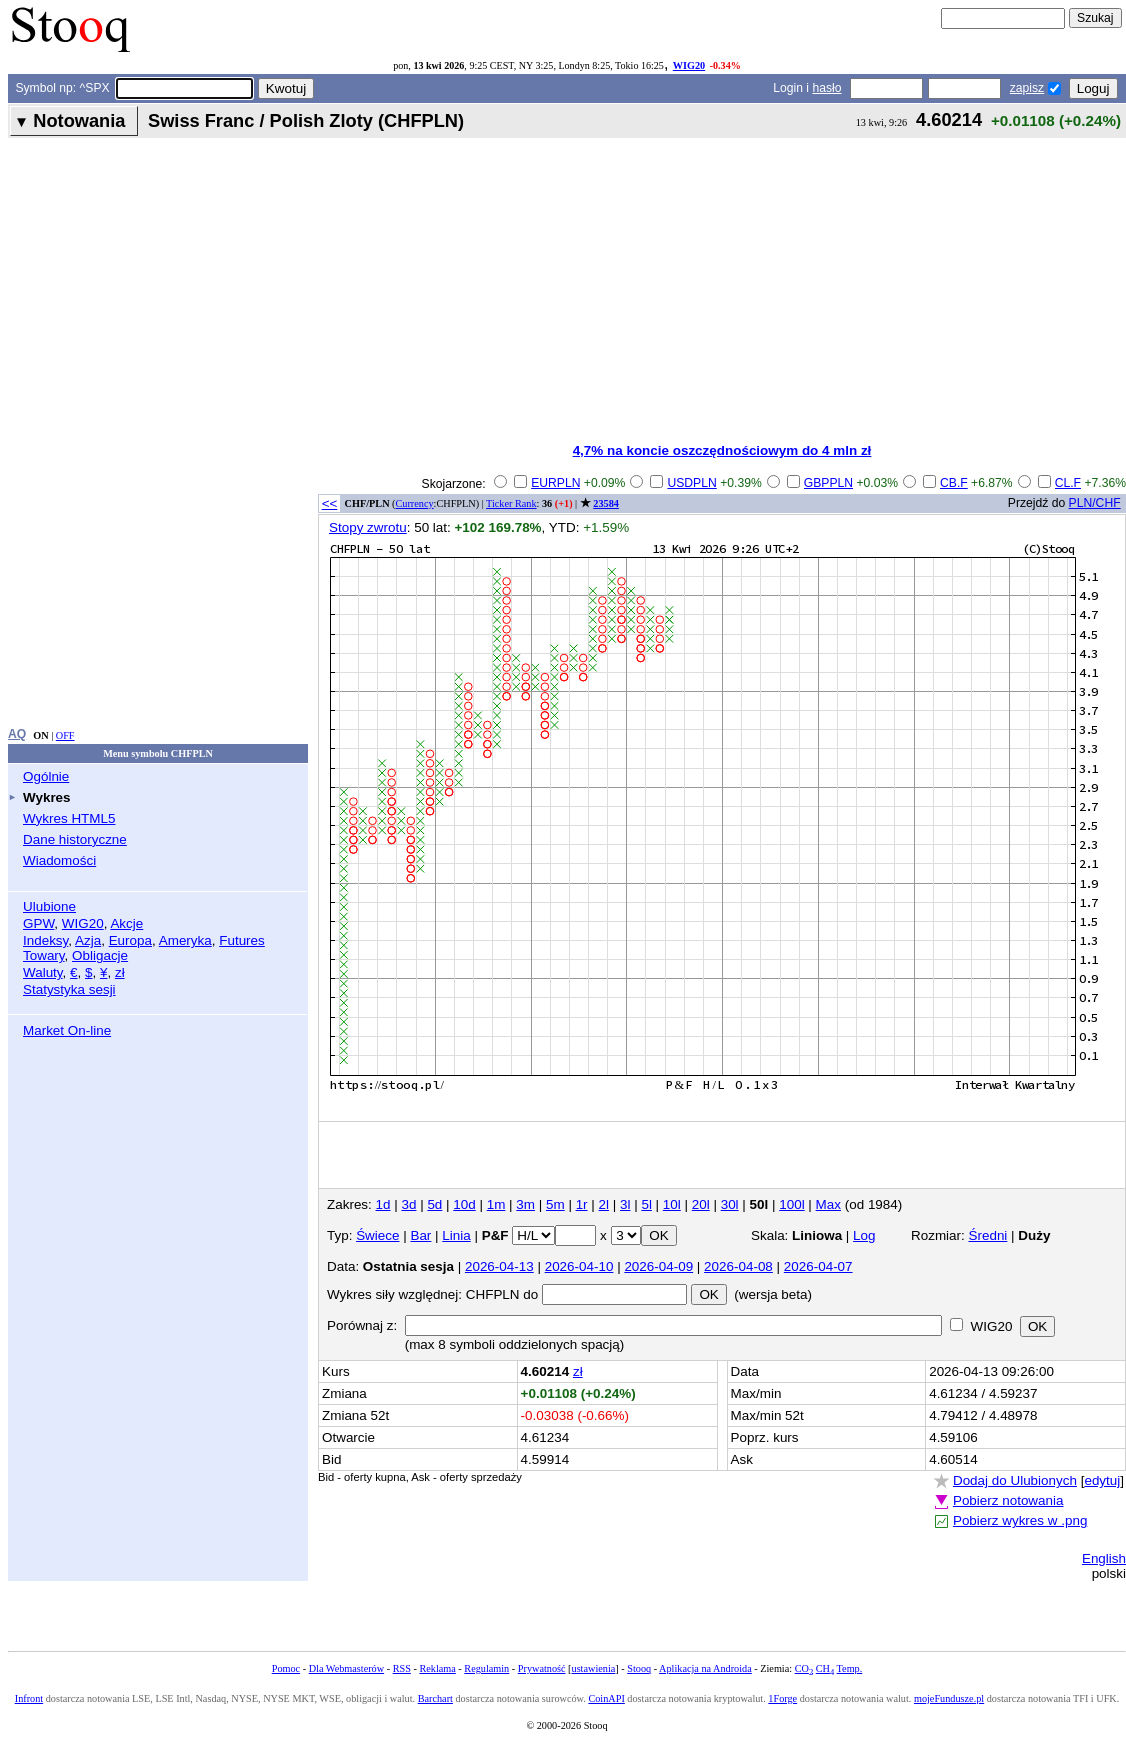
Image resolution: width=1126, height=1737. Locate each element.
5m (555, 1204)
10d (464, 1204)
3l (625, 1204)
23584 (606, 503)
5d (434, 1204)
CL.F (1068, 483)
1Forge (782, 1698)
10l (672, 1204)
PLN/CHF (1095, 503)
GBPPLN (828, 483)
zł (120, 972)
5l (646, 1204)
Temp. (850, 1668)
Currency (415, 503)
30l (730, 1204)
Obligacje (100, 955)
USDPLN (691, 483)
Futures (242, 940)
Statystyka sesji (69, 989)
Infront (29, 1698)
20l (701, 1204)
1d (383, 1204)
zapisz (1027, 88)
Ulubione (49, 906)
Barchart (435, 1698)
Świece (377, 1235)
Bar (420, 1235)
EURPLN (555, 483)
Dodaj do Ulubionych (1015, 1480)
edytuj (1102, 1480)
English (1104, 1558)
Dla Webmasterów (346, 1668)
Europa (130, 940)
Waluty (43, 972)
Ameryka (185, 940)
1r (582, 1204)
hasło (826, 88)
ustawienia (594, 1668)
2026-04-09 (658, 1266)
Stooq (639, 1668)
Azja (88, 940)
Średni (988, 1235)
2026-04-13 (499, 1266)
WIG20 (689, 65)
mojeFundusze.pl (949, 1698)
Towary (44, 955)
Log (864, 1235)
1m (496, 1204)
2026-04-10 (579, 1266)
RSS (402, 1668)
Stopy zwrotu (368, 527)
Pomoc (286, 1668)
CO (804, 1668)
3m (525, 1204)
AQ (17, 734)
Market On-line (67, 1030)
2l (604, 1204)
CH (825, 1668)
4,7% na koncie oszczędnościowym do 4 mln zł (722, 450)
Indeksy (45, 940)
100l (791, 1204)
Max (828, 1204)
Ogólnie (46, 776)
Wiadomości (59, 860)
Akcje (126, 923)
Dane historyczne (75, 839)
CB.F (954, 483)
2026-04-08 (738, 1266)
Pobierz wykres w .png (1020, 1520)
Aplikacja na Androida (705, 1668)
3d (408, 1204)
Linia (456, 1235)
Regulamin (486, 1668)
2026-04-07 (818, 1266)
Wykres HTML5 (69, 818)
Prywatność (542, 1668)
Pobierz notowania (1008, 1500)
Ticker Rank (511, 503)
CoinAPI (606, 1698)
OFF (65, 735)
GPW (38, 923)
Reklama (437, 1668)
